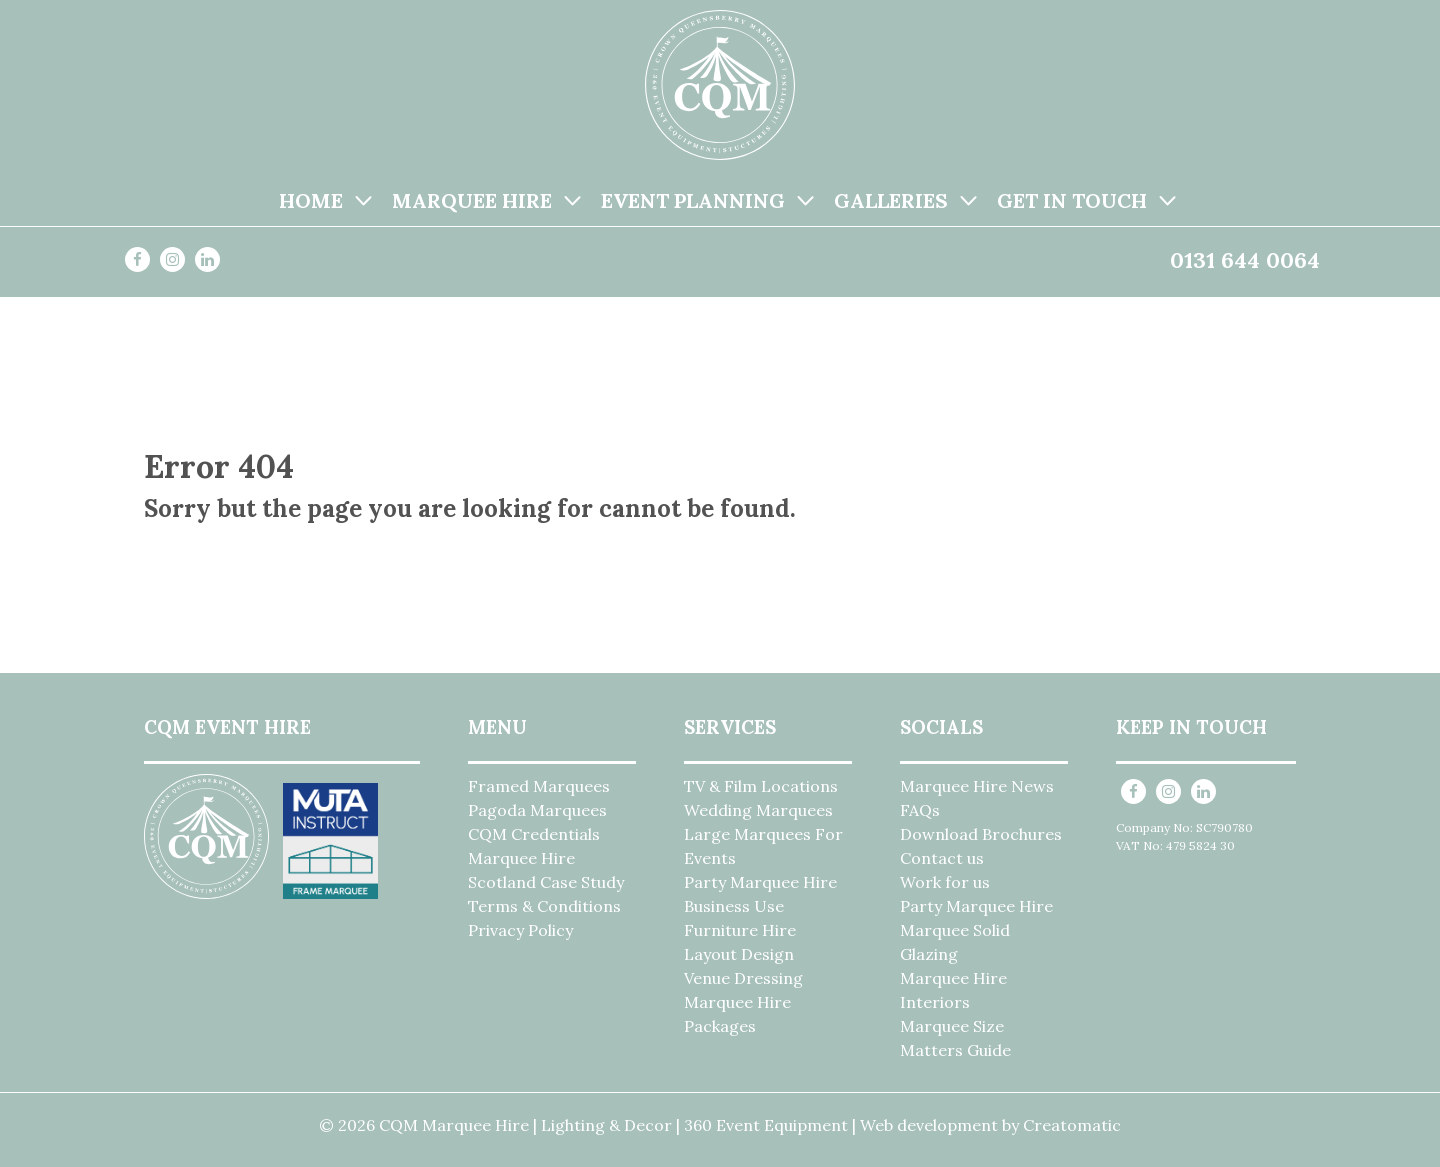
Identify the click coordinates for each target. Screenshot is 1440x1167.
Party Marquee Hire (760, 882)
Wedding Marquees (758, 810)
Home (311, 200)
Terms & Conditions (544, 906)
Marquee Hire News (977, 786)
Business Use (734, 906)
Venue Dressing (743, 978)
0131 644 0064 (1245, 260)
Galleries (891, 200)
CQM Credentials (534, 834)
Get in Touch (1072, 200)
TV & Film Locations (761, 786)
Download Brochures (981, 834)
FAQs (920, 810)
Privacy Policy (520, 930)
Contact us (942, 858)
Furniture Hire (740, 930)
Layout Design (739, 954)
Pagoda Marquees (537, 810)
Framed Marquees (539, 786)
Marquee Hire (472, 200)
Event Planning (693, 200)
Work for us (945, 882)
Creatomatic (1072, 1125)
